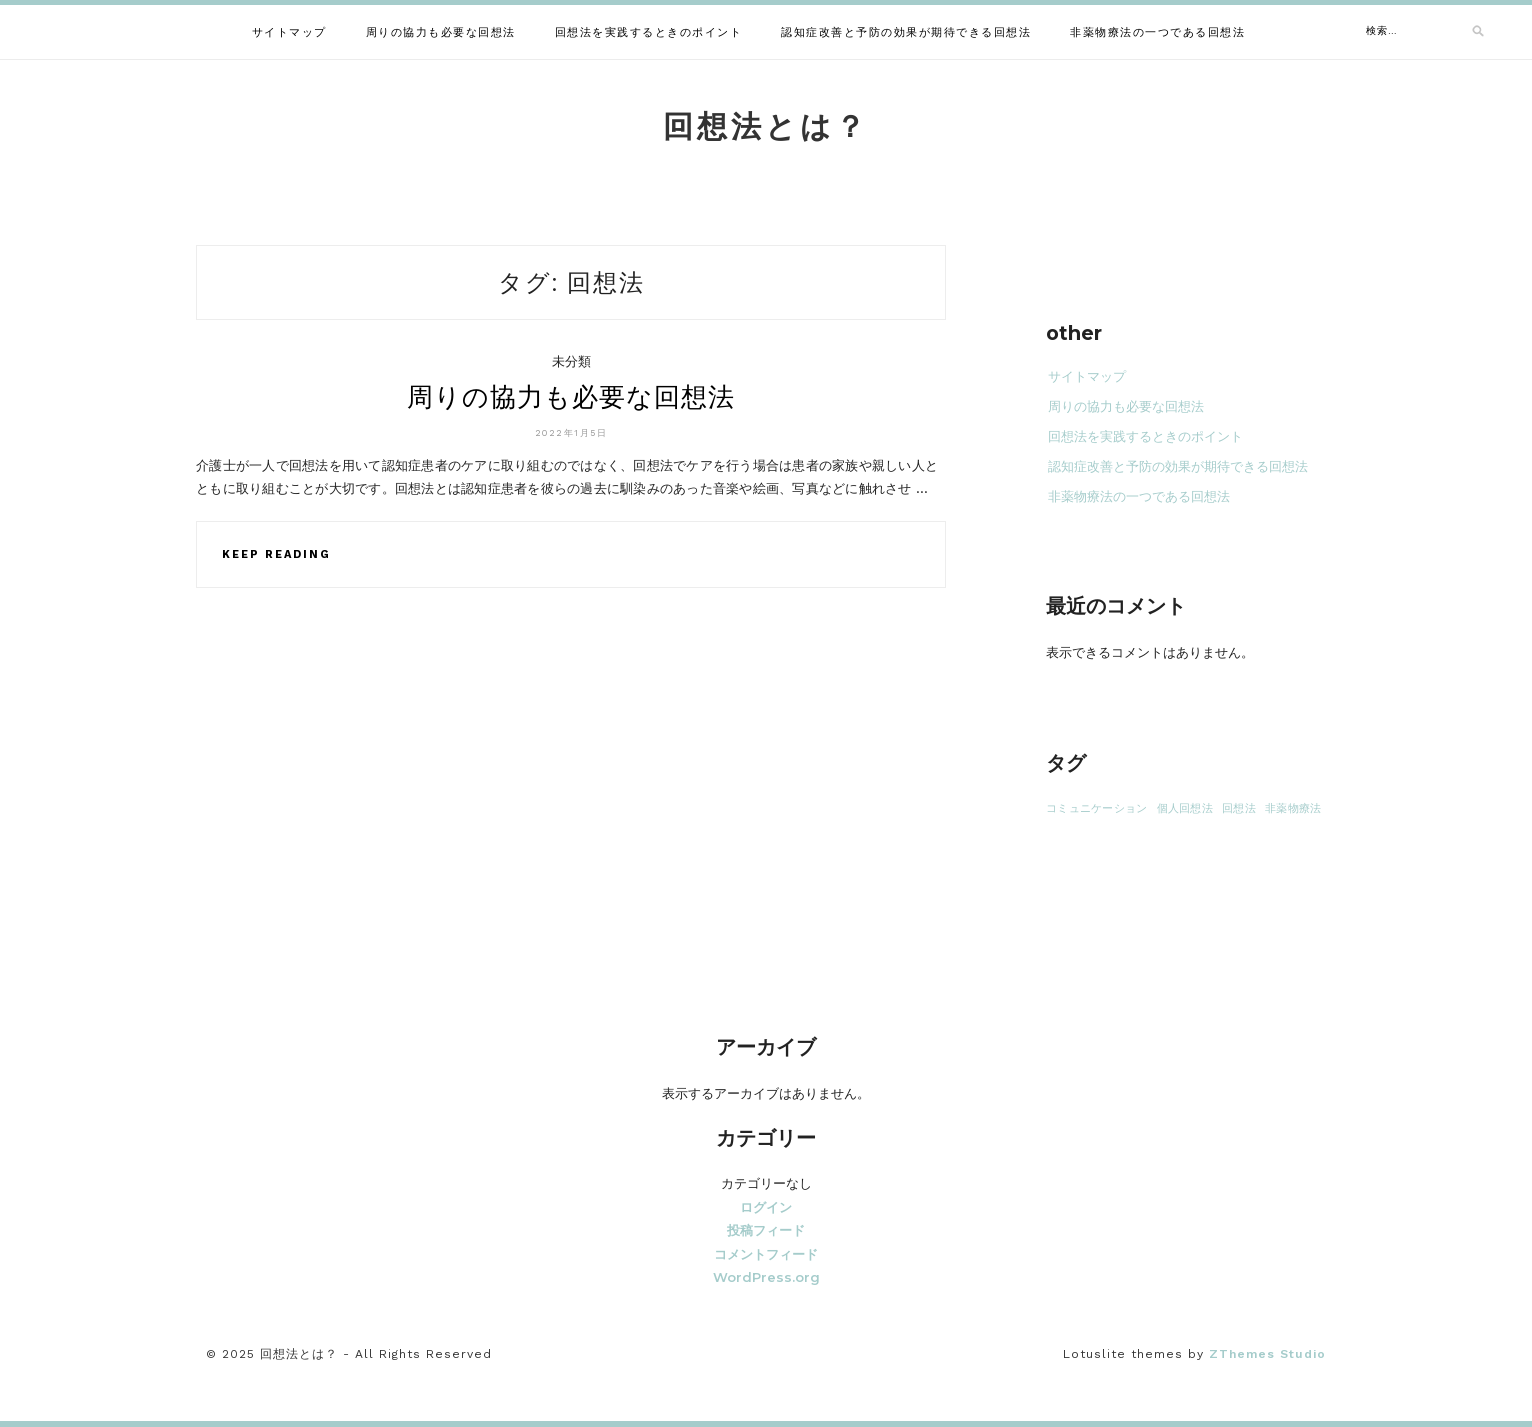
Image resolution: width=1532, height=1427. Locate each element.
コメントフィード (766, 1254)
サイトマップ (289, 32)
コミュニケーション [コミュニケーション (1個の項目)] (1096, 808)
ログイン (766, 1207)
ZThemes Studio (1267, 1354)
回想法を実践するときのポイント (649, 32)
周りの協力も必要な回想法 (441, 32)
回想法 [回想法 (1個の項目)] (1239, 808)
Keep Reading (276, 554)
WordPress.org (766, 1277)
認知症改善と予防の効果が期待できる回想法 (906, 32)
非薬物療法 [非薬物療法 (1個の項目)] (1293, 808)
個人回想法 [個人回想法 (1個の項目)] (1185, 808)
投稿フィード (766, 1230)
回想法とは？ (766, 126)
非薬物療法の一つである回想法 (1157, 32)
